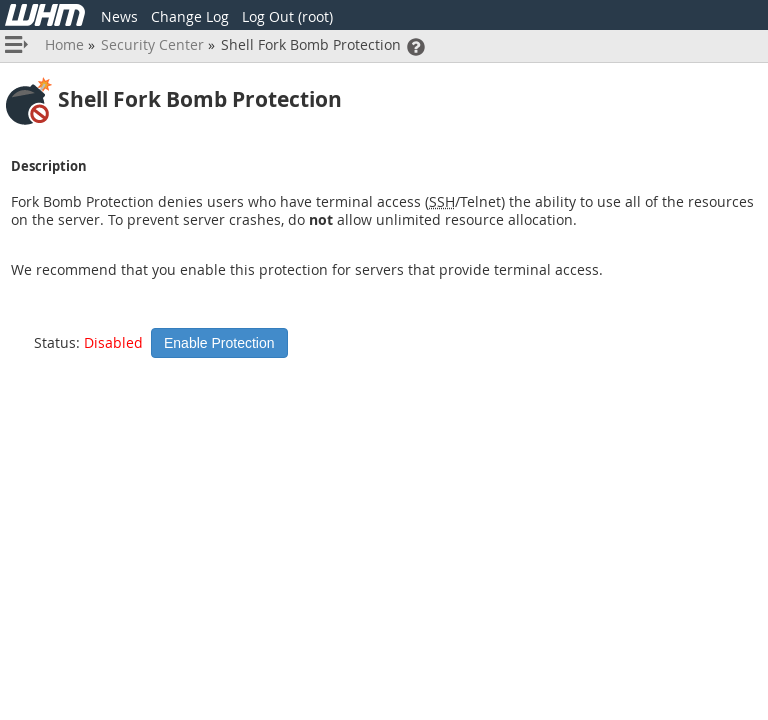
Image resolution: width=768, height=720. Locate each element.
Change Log (190, 16)
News (119, 16)
